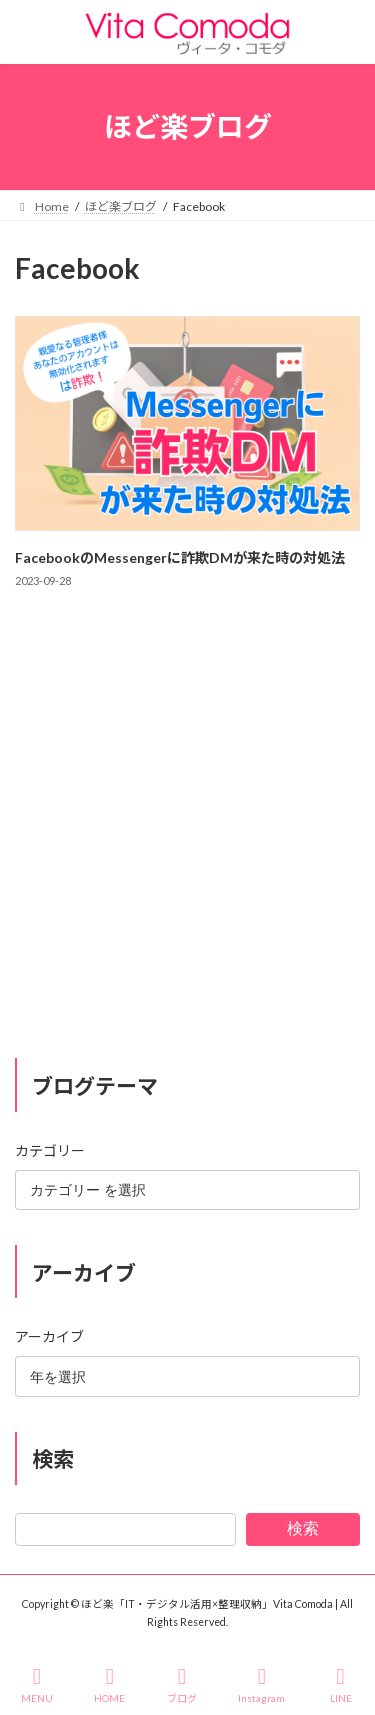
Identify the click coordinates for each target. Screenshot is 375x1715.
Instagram (261, 1685)
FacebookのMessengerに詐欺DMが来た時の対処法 (180, 557)
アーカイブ (49, 1336)
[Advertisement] (187, 842)
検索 (303, 1528)
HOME (109, 1685)
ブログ (182, 1685)
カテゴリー (50, 1149)
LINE (341, 1685)
